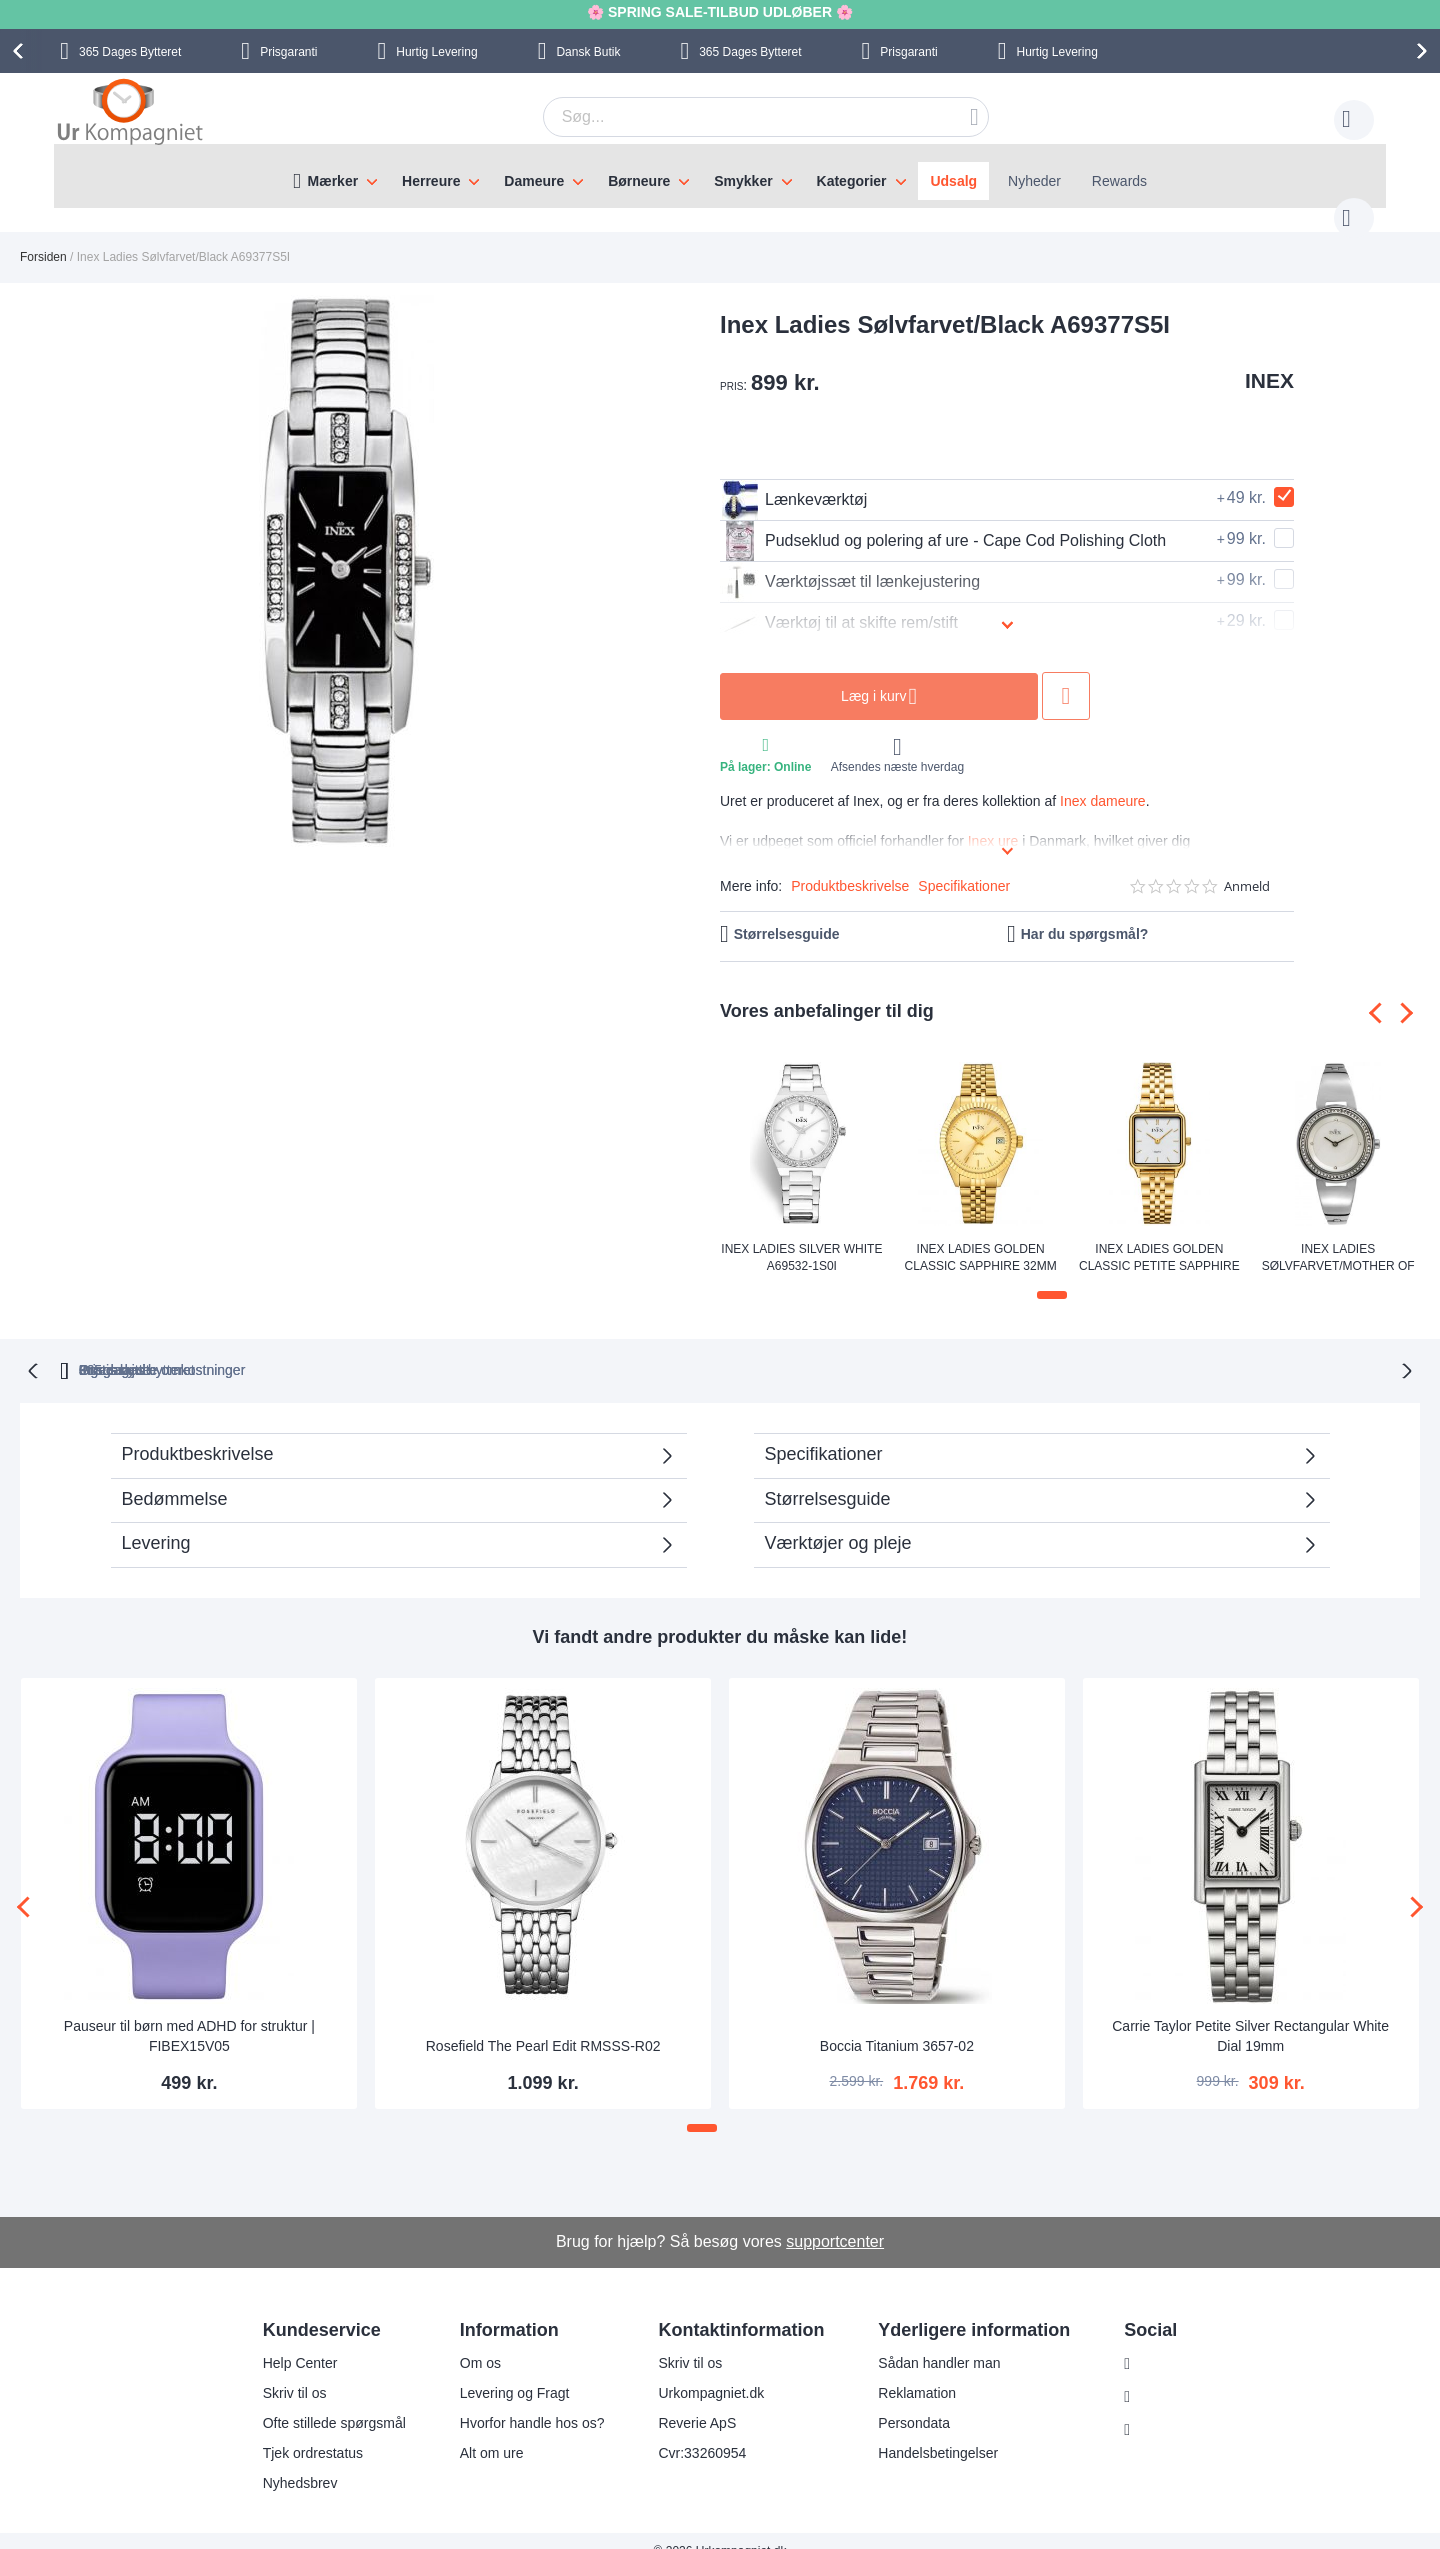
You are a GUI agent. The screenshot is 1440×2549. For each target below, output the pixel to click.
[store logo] (130, 114)
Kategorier (852, 181)
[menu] (720, 176)
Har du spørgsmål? (1085, 914)
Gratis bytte (633, 1348)
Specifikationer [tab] (824, 1432)
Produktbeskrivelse (850, 866)
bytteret (465, 1348)
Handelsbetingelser (926, 2432)
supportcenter (835, 2219)
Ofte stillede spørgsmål (321, 2402)
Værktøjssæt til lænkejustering (850, 562)
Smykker (743, 181)
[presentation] (21, 51)
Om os (467, 2342)
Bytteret (130, 52)
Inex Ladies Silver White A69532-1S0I (801, 1236)
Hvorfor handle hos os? (519, 2402)
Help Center (287, 2342)
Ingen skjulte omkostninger (827, 1348)
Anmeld (1247, 866)
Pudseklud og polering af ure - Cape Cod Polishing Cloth (943, 521)
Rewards (1119, 181)
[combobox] (735, 117)
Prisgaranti (288, 52)
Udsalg (953, 181)
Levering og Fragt (502, 2372)
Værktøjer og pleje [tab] (838, 1521)
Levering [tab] (156, 1521)
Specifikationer (964, 866)
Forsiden (43, 237)
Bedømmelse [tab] (175, 1477)
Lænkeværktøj (793, 480)
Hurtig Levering (436, 52)
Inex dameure (1103, 781)
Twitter (1148, 2409)
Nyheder (1034, 181)
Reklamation (905, 2372)
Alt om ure (479, 2432)
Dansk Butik (588, 52)
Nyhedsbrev (287, 2462)
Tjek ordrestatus (300, 2432)
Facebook (1158, 2376)
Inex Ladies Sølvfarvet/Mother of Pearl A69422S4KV (1338, 1236)
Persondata (902, 2402)
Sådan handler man (927, 2342)
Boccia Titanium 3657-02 (897, 2024)
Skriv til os (282, 2372)
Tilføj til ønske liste (1066, 676)
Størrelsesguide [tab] (828, 1477)
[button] (1052, 1275)
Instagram (1159, 2343)
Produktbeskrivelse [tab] (198, 1432)
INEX (1269, 360)
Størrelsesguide (787, 914)
